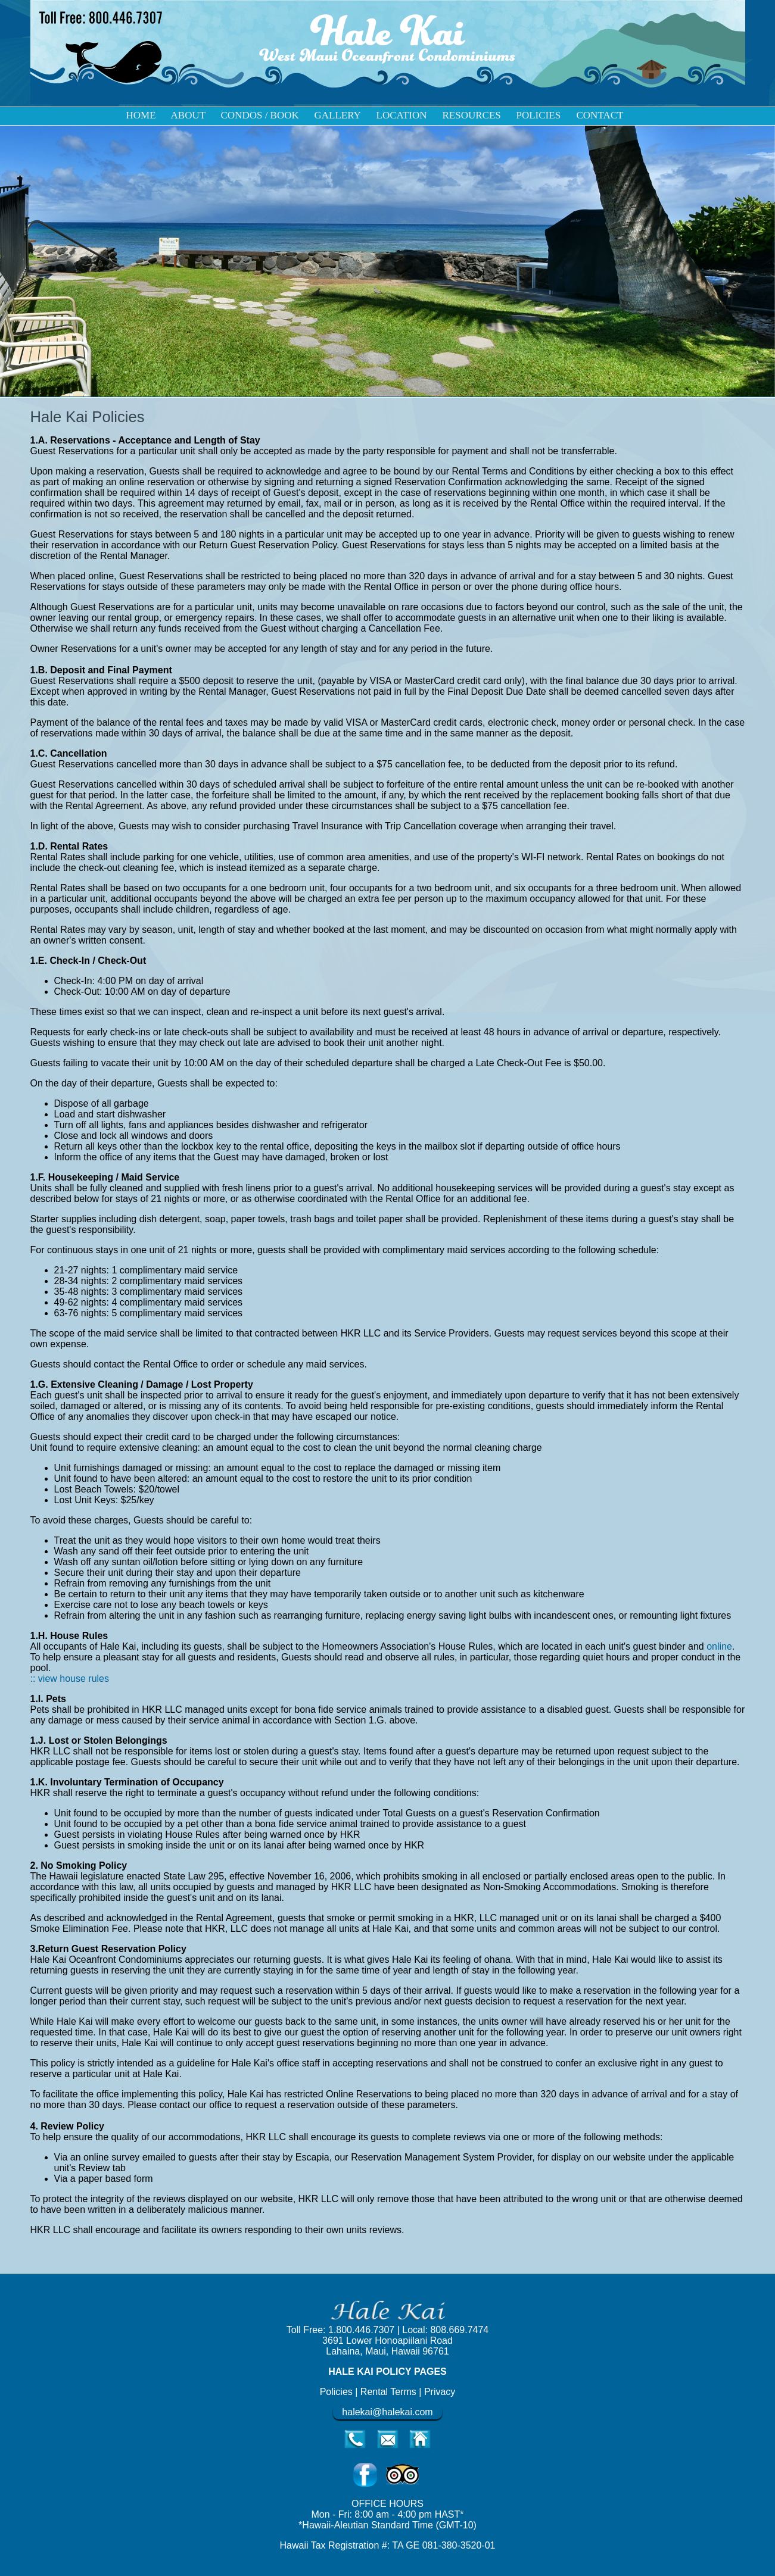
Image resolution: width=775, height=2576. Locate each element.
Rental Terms (389, 2392)
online (719, 1646)
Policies (336, 2392)
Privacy (439, 2392)
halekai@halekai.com (387, 2412)
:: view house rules (70, 1678)
